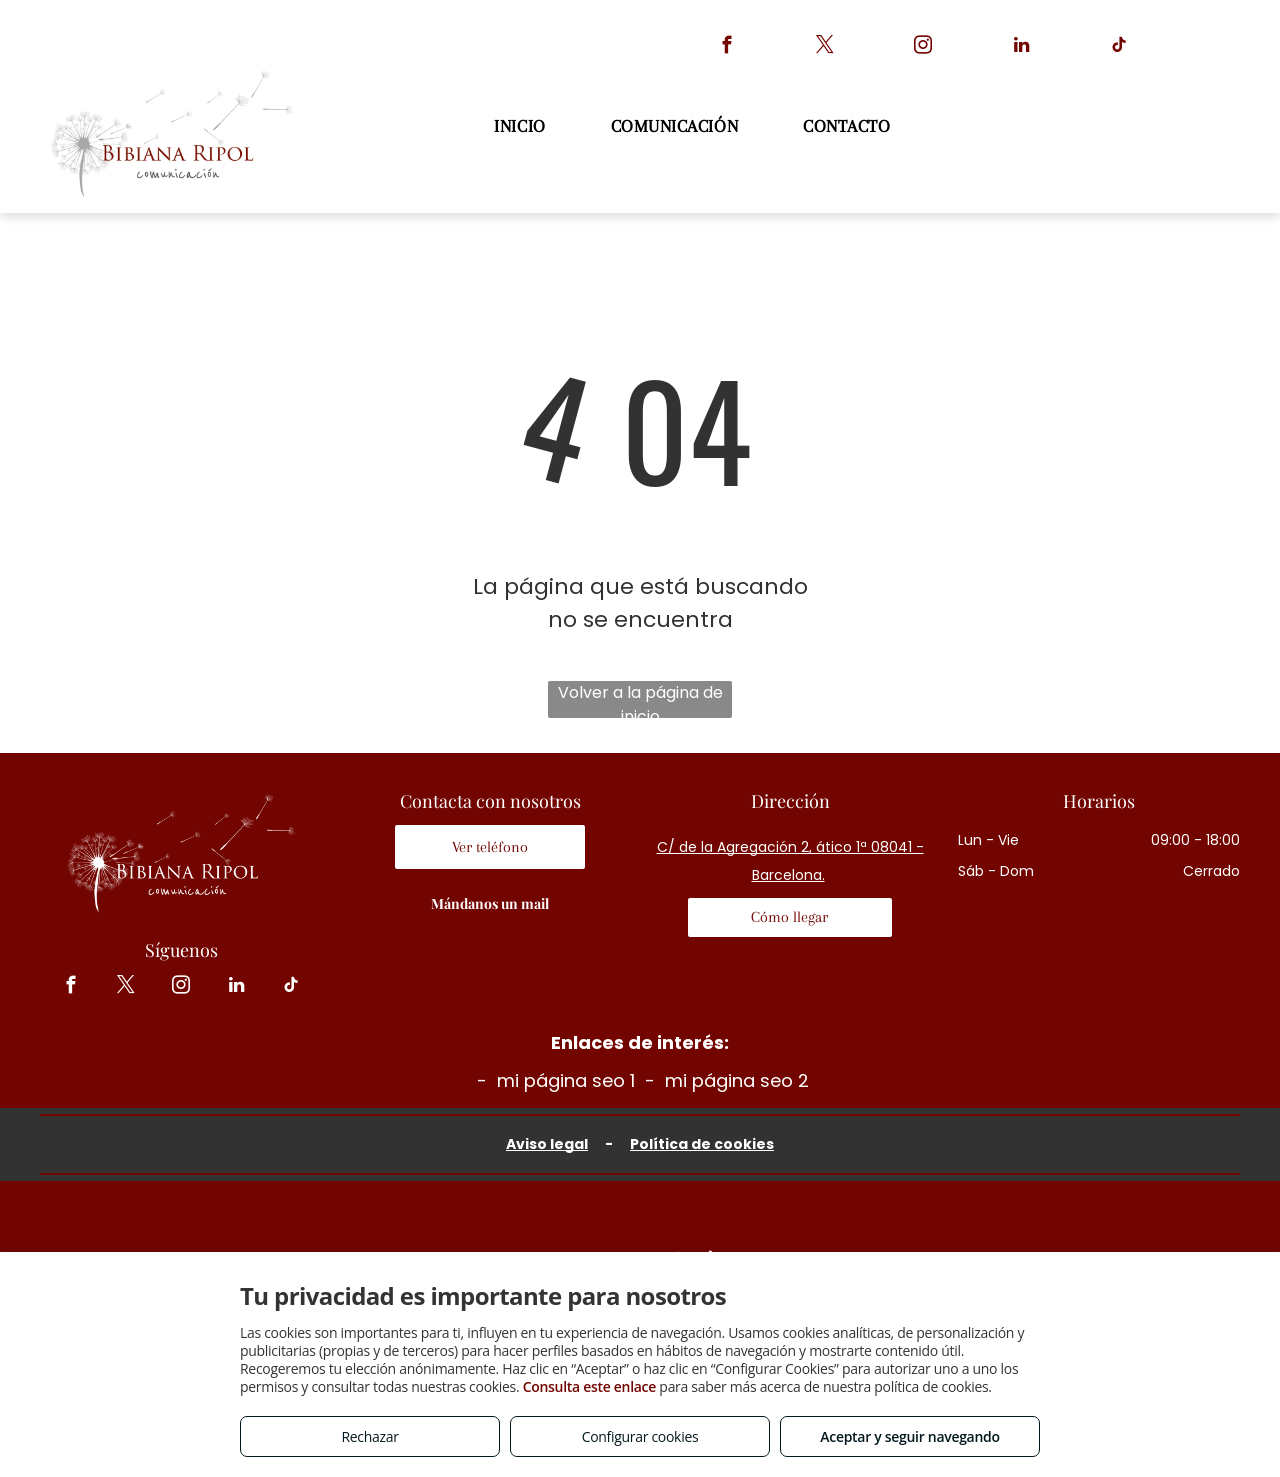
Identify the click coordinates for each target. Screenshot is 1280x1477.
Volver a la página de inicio (640, 699)
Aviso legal (547, 1144)
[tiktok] (1119, 48)
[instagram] (923, 48)
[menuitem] (522, 126)
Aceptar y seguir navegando (909, 1436)
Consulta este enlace (589, 1386)
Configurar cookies (640, 1436)
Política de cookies (702, 1144)
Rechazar (369, 1436)
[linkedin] (1021, 48)
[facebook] (727, 48)
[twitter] (825, 48)
